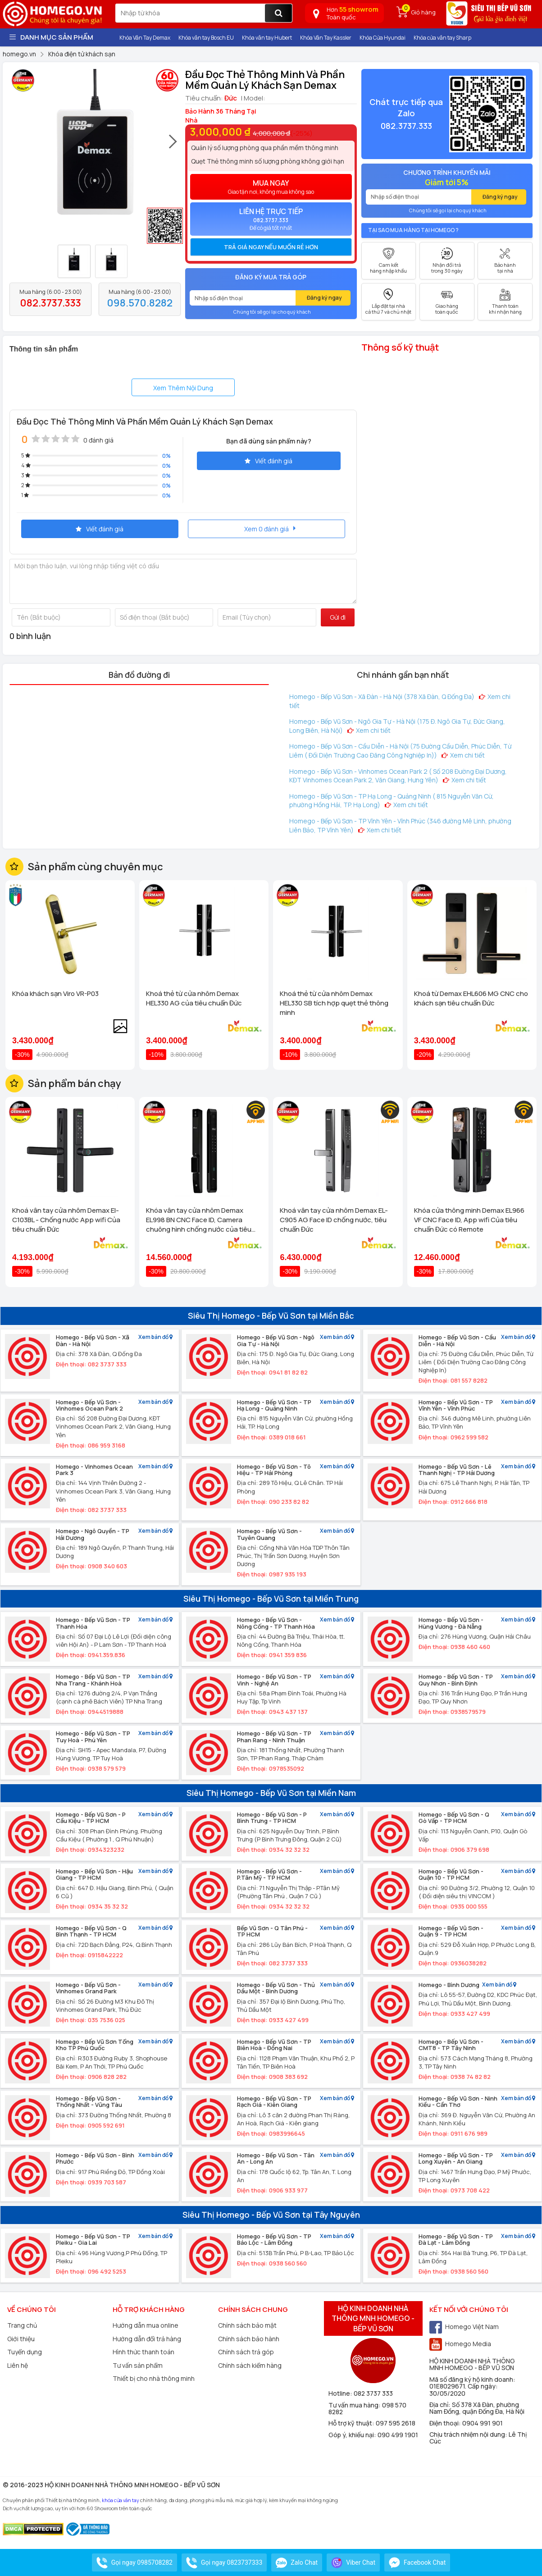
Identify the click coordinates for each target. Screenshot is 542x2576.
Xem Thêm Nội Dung (183, 388)
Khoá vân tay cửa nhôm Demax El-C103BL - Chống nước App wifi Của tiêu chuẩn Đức (66, 1220)
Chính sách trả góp (246, 2352)
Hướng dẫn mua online (145, 2325)
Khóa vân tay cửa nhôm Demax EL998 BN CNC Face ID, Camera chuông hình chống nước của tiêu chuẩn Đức (198, 1220)
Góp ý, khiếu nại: (353, 2434)
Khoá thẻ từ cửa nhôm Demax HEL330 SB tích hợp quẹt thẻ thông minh (334, 1003)
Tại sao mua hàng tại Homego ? (413, 230)
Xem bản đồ (155, 1337)
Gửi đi (338, 617)
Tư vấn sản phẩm (138, 2365)
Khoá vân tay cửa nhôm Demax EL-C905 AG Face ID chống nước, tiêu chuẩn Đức (334, 1220)
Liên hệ (17, 2365)
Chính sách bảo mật (247, 2325)
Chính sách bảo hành (248, 2338)
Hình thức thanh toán (143, 2352)
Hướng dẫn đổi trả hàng (147, 2338)
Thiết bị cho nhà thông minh (154, 2378)
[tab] (271, 247)
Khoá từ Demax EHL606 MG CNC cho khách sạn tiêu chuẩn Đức (471, 998)
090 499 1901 (398, 2434)
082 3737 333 (373, 2393)
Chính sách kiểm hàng (250, 2365)
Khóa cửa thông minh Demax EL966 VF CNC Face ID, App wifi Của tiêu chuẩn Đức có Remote (469, 1220)
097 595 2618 (395, 2423)
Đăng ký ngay (324, 297)
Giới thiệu (21, 2338)
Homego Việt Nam (464, 2326)
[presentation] (173, 146)
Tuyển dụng (24, 2352)
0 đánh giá (98, 440)
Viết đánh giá (268, 461)
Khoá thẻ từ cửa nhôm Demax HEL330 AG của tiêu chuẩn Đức (194, 998)
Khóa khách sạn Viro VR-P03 (55, 993)
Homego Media (460, 2343)
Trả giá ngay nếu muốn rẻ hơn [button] (271, 247)
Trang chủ (22, 2325)
